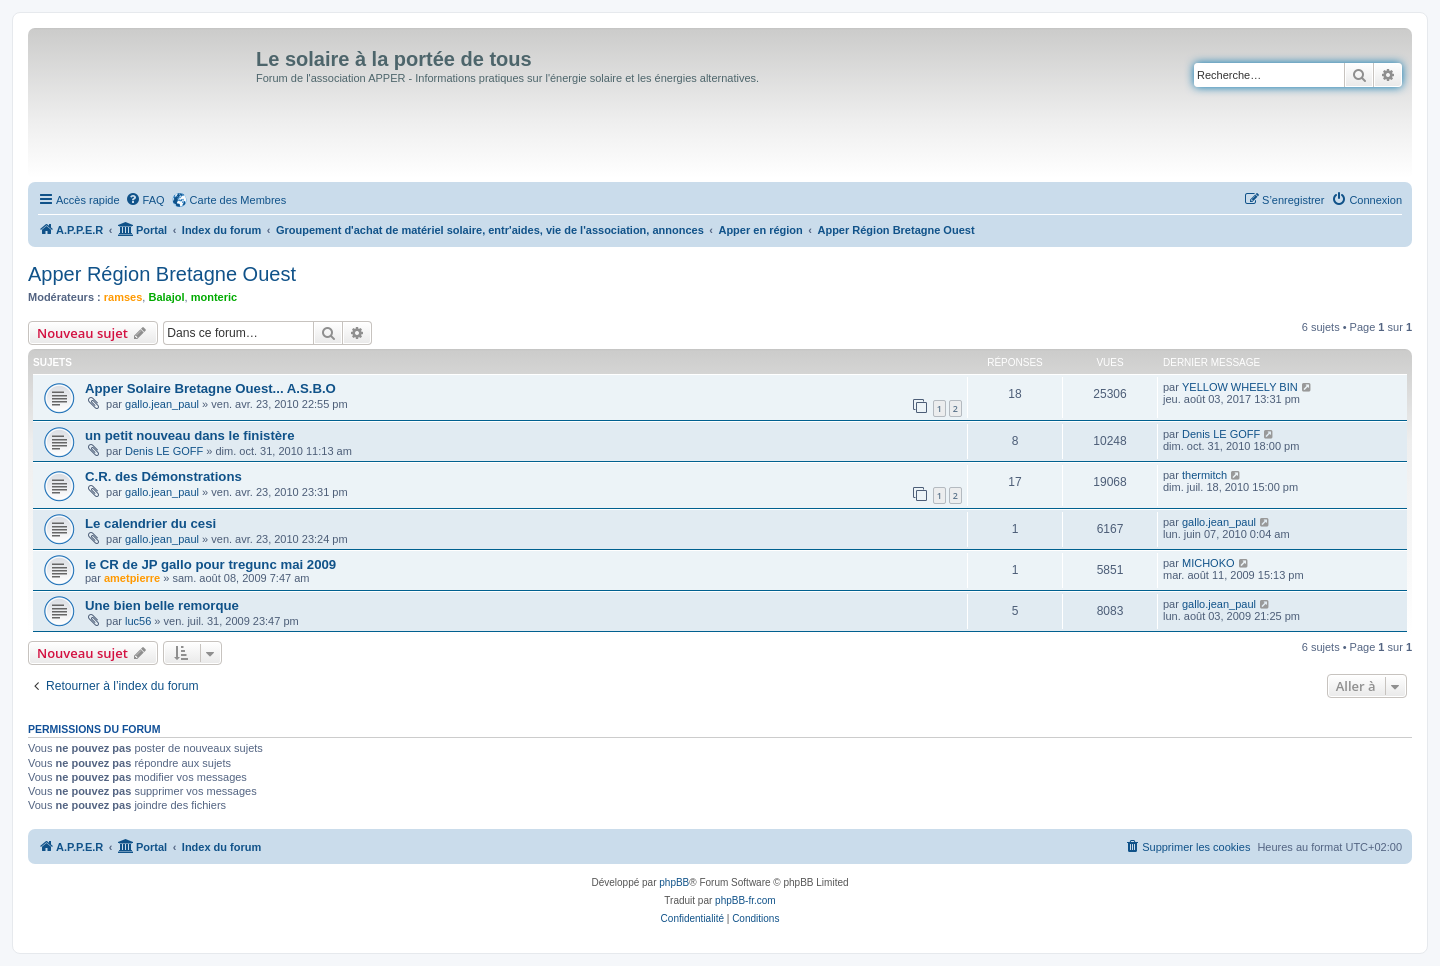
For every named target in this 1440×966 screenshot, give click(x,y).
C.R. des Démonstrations (163, 476)
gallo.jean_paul (162, 404)
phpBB (674, 882)
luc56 (138, 621)
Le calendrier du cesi (150, 523)
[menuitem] (145, 200)
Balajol (166, 297)
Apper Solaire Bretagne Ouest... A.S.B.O (210, 388)
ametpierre (132, 578)
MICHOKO (1208, 563)
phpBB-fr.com (745, 900)
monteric (214, 297)
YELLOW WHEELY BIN (1240, 387)
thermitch (1204, 475)
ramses (123, 297)
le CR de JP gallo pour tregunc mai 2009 (210, 564)
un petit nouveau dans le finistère (190, 435)
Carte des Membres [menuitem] (238, 200)
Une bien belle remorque (162, 605)
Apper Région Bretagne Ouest (162, 274)
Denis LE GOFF (164, 451)
